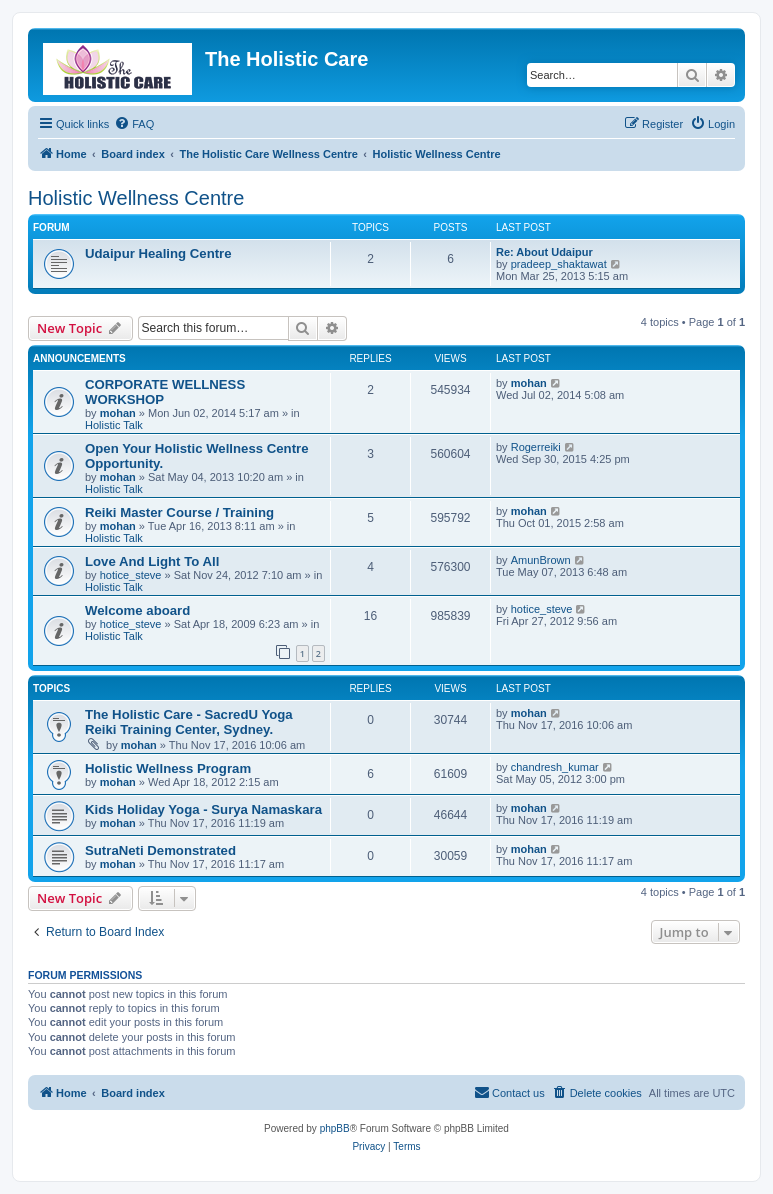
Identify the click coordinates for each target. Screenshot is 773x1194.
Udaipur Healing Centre (158, 253)
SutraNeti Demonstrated (160, 850)
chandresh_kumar (555, 767)
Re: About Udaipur (544, 252)
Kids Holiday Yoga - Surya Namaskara (203, 809)
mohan (118, 413)
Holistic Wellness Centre (136, 198)
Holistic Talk (114, 425)
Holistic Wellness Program (168, 768)
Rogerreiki (536, 447)
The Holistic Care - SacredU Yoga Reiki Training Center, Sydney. (189, 722)
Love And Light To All (152, 561)
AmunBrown (541, 560)
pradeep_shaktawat (559, 264)
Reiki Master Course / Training (179, 512)
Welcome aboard (137, 610)
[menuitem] (134, 124)
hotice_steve (131, 575)
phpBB (335, 1128)
